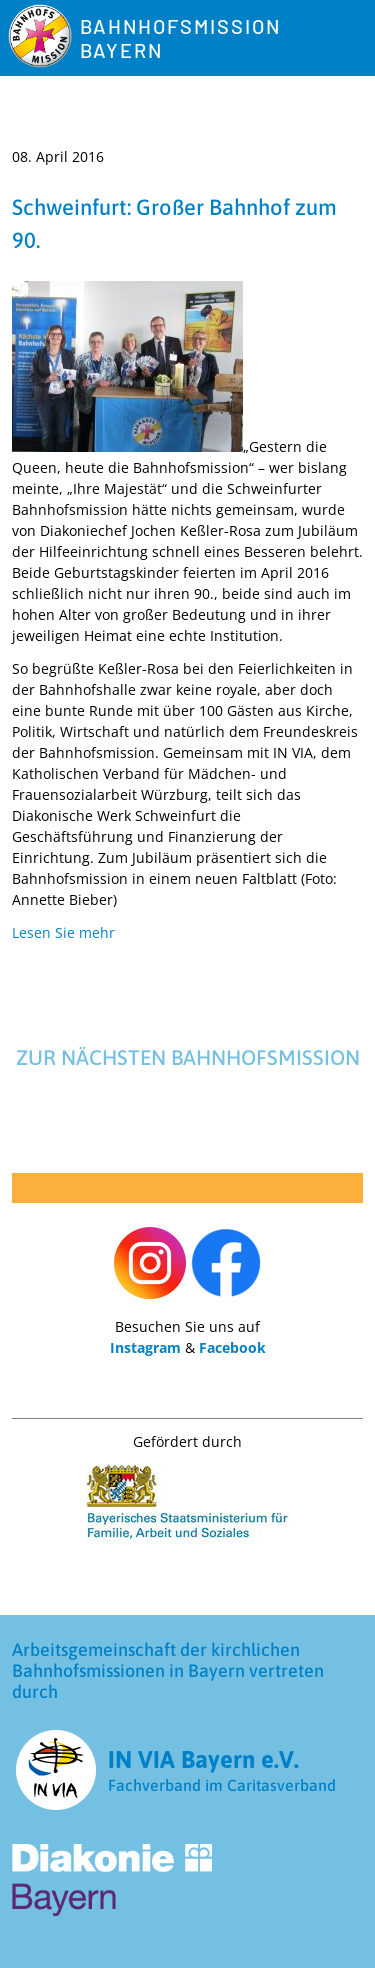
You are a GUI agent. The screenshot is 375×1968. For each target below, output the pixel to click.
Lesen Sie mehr (63, 932)
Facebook (232, 1347)
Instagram (145, 1347)
